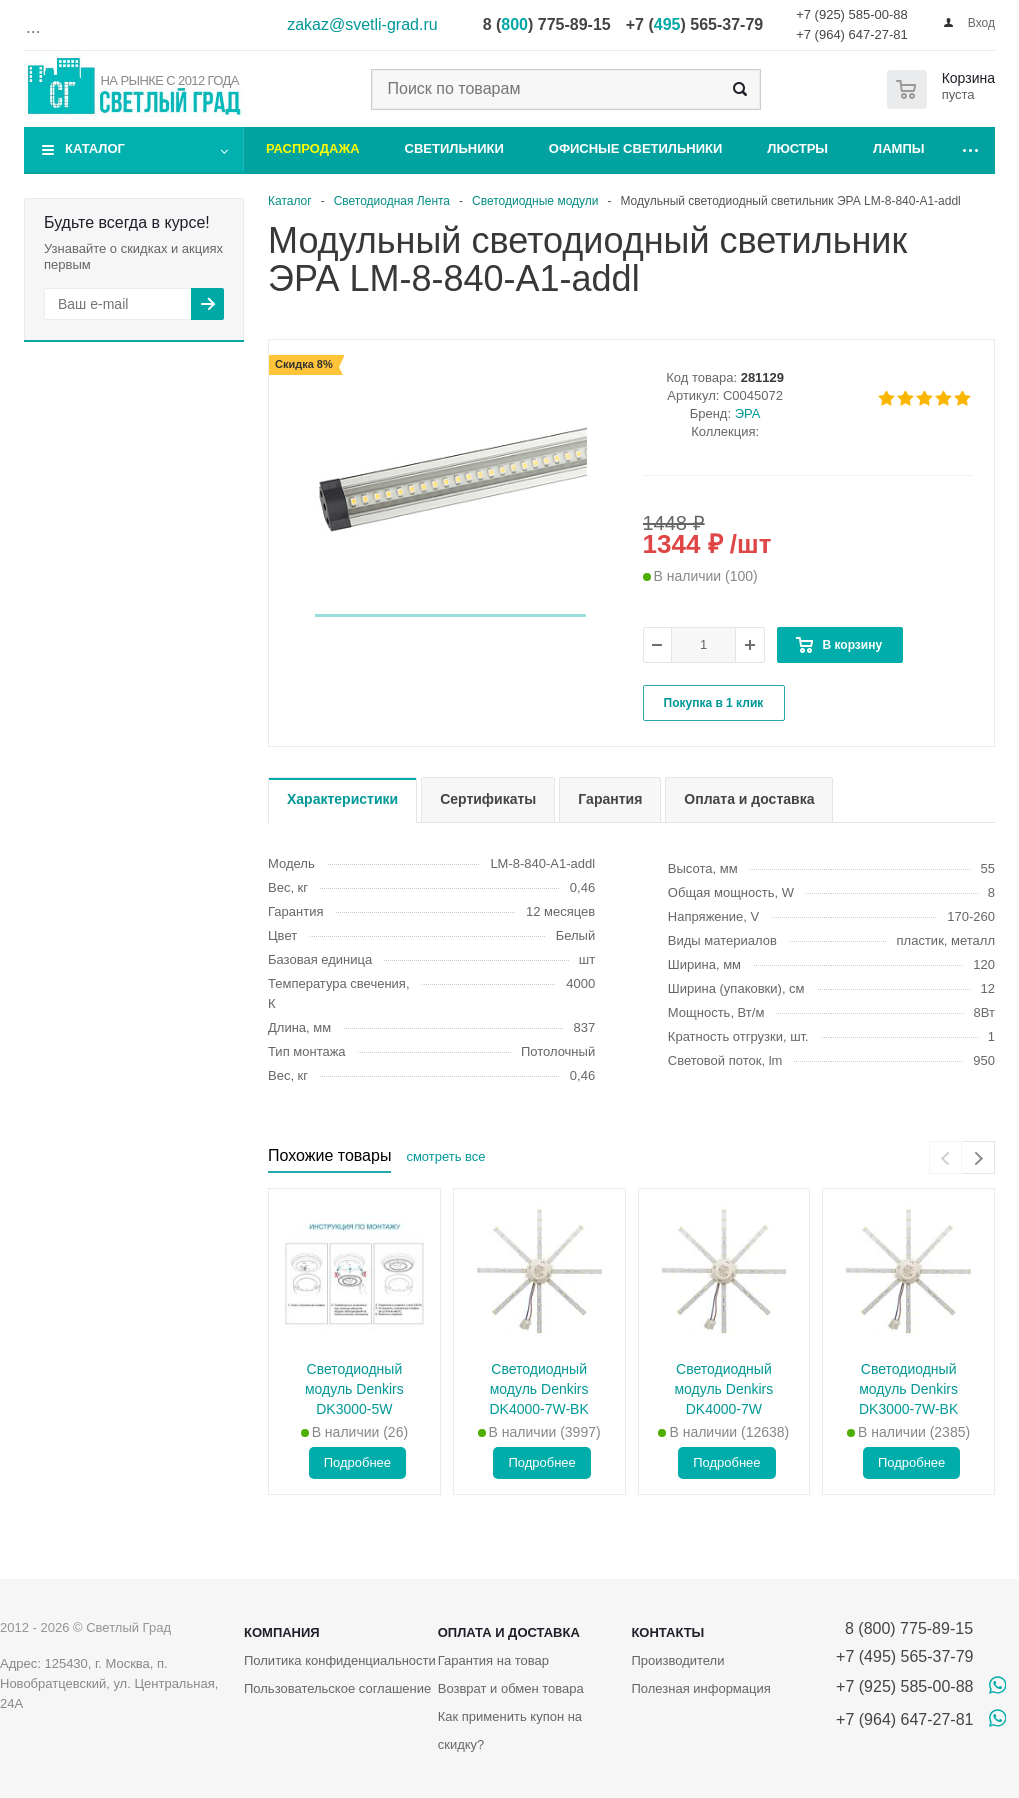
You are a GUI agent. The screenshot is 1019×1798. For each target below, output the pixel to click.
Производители (677, 1660)
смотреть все (445, 1156)
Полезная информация (700, 1688)
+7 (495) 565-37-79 (904, 1656)
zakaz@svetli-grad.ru (362, 24)
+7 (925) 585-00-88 (852, 14)
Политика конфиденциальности (340, 1660)
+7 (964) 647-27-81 (852, 34)
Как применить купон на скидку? (510, 1730)
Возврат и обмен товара (511, 1688)
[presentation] (945, 1157)
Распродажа (313, 148)
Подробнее (357, 1462)
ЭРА (748, 413)
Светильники (454, 148)
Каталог (95, 148)
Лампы (898, 148)
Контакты (667, 1632)
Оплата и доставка (509, 1632)
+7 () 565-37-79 (694, 24)
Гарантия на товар (493, 1660)
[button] (450, 615)
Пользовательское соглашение (337, 1688)
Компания (282, 1632)
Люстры (797, 148)
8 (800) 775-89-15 (904, 1628)
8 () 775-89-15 (547, 24)
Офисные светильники (636, 148)
